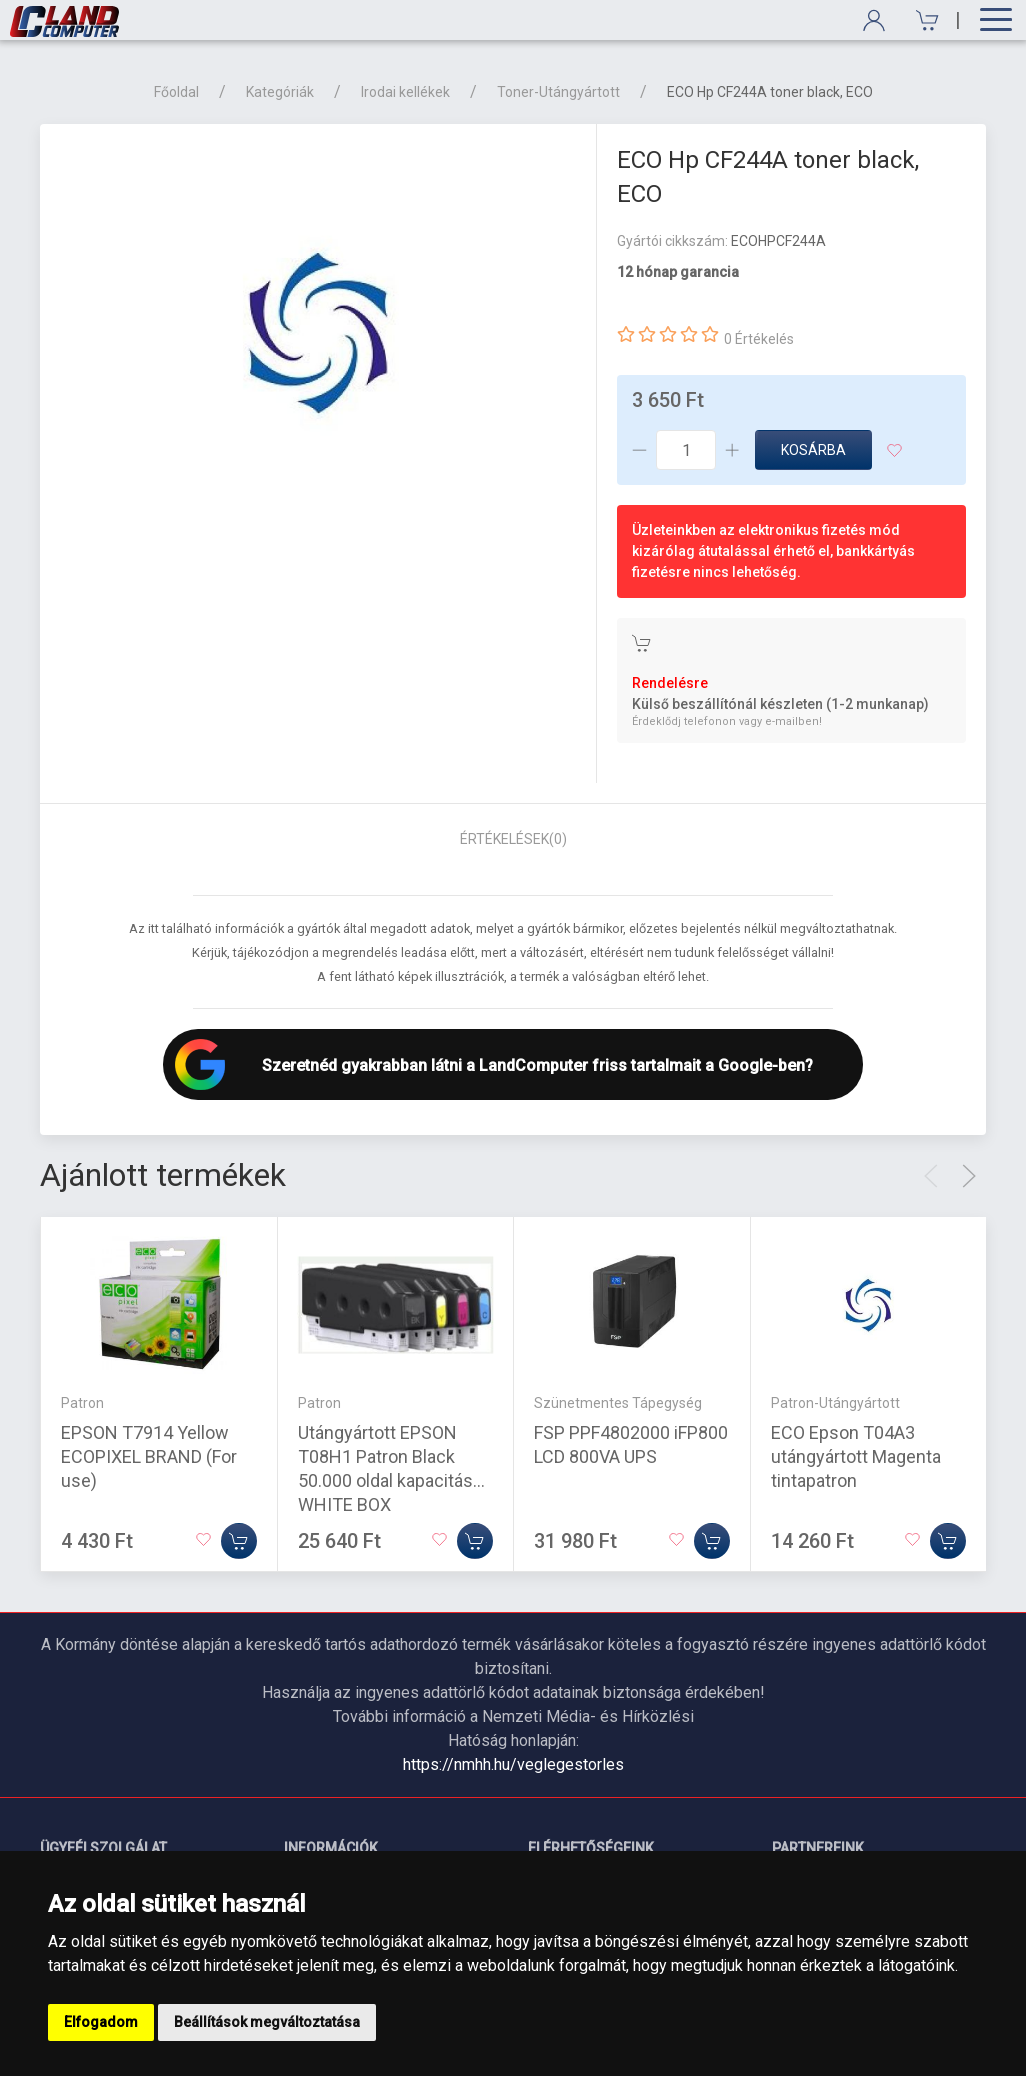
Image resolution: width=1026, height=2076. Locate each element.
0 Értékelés (759, 339)
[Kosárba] (239, 1541)
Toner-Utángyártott (558, 92)
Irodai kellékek (405, 92)
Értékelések (513, 839)
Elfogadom (101, 2022)
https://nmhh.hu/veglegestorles (513, 1764)
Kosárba (813, 450)
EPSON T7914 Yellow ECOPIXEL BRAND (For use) (149, 1456)
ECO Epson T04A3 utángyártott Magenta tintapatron (856, 1456)
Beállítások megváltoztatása (267, 2022)
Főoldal (176, 92)
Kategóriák (280, 92)
